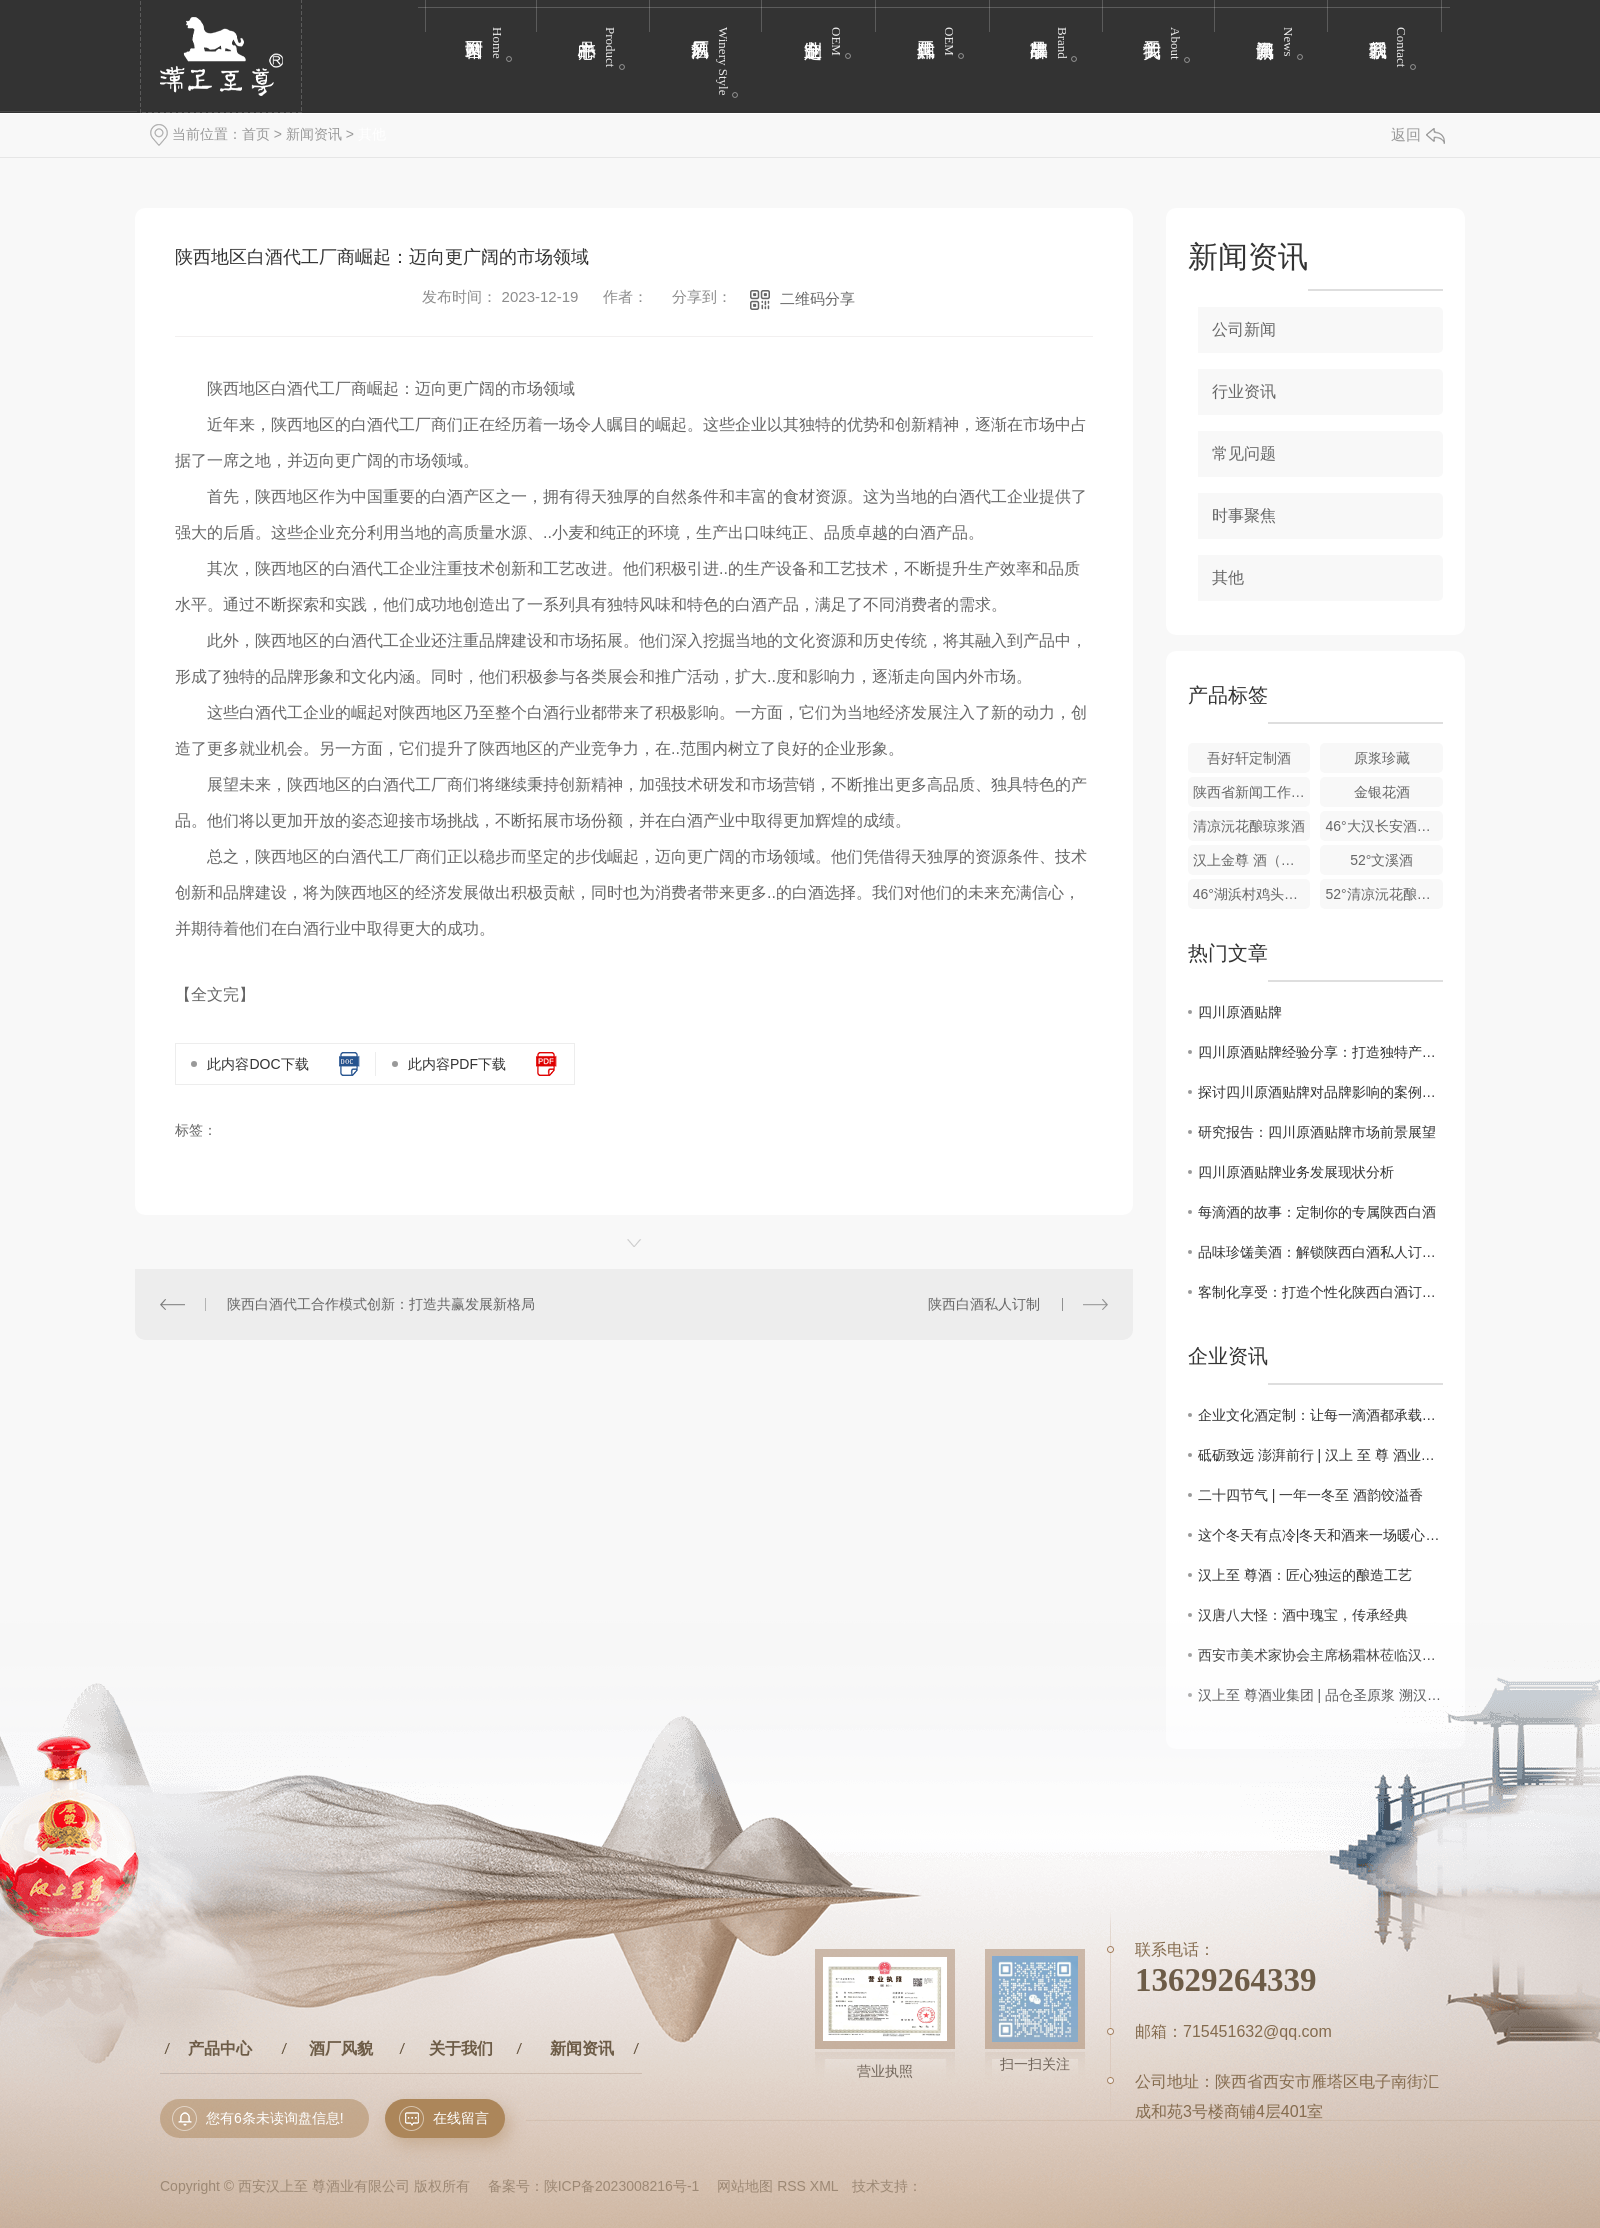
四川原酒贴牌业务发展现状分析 (1296, 1172)
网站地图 (745, 2186)
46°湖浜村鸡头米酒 (1252, 894)
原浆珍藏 (1382, 758)
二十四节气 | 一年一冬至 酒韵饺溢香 (1310, 1495)
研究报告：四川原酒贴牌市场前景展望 (1317, 1132)
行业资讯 (1244, 391)
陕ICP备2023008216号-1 (622, 2186)
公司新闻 (1244, 329)
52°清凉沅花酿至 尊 (1384, 894)
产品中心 (220, 2048)
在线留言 (461, 2118)
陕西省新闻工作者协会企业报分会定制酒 (1252, 792)
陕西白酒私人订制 (984, 1304)
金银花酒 (1382, 792)
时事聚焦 (1244, 515)
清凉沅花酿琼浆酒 (1249, 826)
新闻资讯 (314, 134)
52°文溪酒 (1381, 860)
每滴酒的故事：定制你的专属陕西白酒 (1317, 1212)
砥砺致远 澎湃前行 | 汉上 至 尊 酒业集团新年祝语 (1320, 1455)
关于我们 (461, 2048)
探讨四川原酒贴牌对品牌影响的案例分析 (1320, 1092)
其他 (372, 134)
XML (824, 2186)
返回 (1418, 134)
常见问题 (1244, 453)
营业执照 (885, 2071)
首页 (256, 134)
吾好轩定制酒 (1249, 758)
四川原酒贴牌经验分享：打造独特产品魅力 (1320, 1052)
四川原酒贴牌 (1240, 1012)
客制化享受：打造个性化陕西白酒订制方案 (1320, 1292)
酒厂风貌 (341, 2048)
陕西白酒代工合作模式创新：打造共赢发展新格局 (381, 1304)
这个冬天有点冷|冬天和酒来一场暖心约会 (1320, 1535)
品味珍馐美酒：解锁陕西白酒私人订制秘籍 (1320, 1252)
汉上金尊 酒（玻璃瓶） (1252, 860)
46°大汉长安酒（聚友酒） (1384, 826)
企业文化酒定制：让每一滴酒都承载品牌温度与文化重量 (1320, 1415)
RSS (791, 2186)
